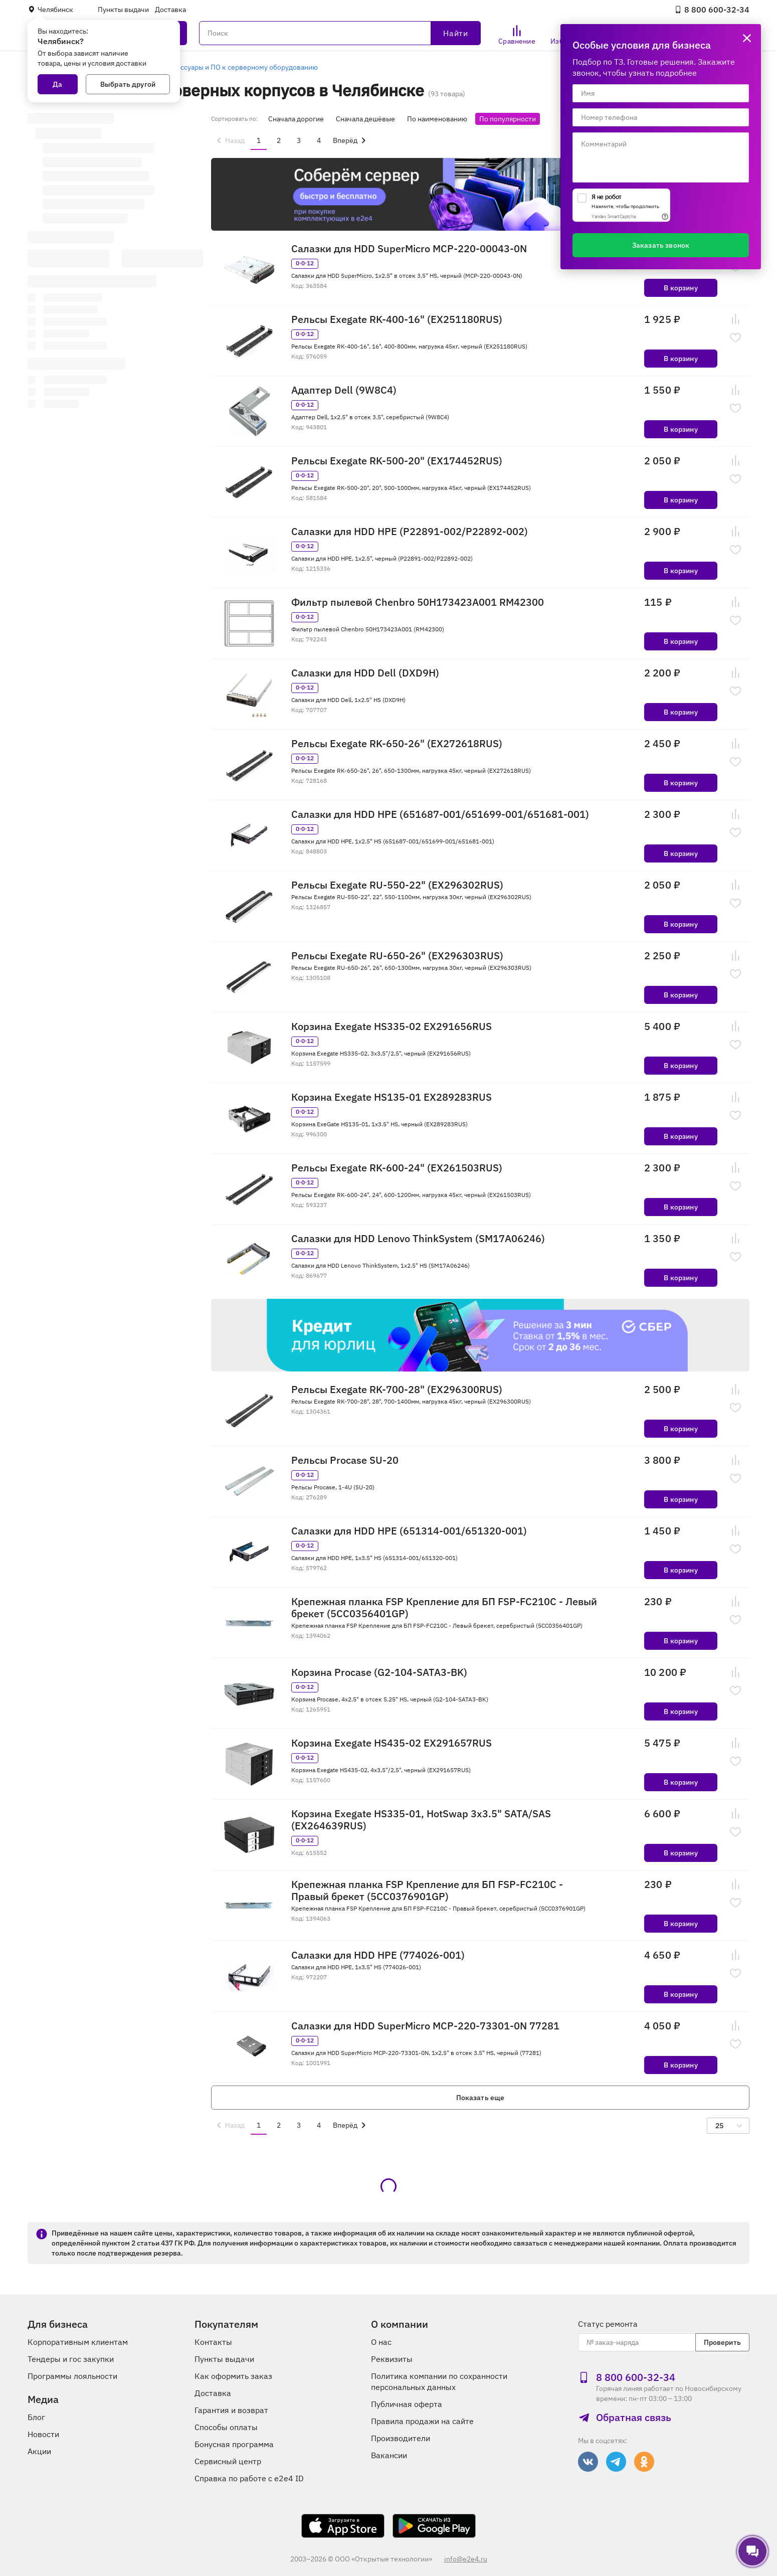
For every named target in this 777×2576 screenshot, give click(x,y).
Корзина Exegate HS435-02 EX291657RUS (391, 1743)
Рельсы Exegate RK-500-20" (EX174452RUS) (396, 461)
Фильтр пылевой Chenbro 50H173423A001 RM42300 (417, 602)
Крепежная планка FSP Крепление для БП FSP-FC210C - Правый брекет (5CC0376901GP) (427, 1890)
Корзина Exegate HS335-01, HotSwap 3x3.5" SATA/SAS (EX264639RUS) (421, 1820)
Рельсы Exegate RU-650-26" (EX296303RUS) (397, 956)
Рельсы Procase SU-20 (345, 1460)
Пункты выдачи (123, 9)
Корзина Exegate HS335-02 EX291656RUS (391, 1026)
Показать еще (480, 2097)
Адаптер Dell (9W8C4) (344, 390)
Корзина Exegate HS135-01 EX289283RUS (391, 1097)
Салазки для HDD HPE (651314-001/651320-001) (409, 1531)
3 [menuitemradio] (299, 140)
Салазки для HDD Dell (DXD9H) (365, 673)
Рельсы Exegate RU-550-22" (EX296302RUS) (397, 885)
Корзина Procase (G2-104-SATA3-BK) (379, 1672)
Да (57, 84)
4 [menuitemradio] (319, 140)
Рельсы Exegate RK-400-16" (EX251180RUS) (396, 319)
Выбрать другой (127, 84)
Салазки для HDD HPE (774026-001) (378, 1955)
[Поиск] (340, 33)
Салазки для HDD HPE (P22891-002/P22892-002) (409, 532)
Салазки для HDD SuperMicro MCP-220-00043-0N (409, 249)
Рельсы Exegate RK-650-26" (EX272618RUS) (396, 744)
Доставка (170, 9)
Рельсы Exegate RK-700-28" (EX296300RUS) (396, 1390)
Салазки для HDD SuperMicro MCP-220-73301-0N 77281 (425, 2026)
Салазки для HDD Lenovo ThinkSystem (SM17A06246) (418, 1239)
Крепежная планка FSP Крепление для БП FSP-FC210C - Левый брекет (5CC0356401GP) (444, 1608)
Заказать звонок (660, 245)
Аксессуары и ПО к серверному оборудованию (241, 67)
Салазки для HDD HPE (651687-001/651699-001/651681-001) (440, 814)
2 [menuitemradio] (279, 140)
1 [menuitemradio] (259, 140)
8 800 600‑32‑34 (711, 10)
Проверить (722, 2342)
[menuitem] (229, 140)
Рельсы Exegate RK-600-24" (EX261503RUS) (396, 1168)
